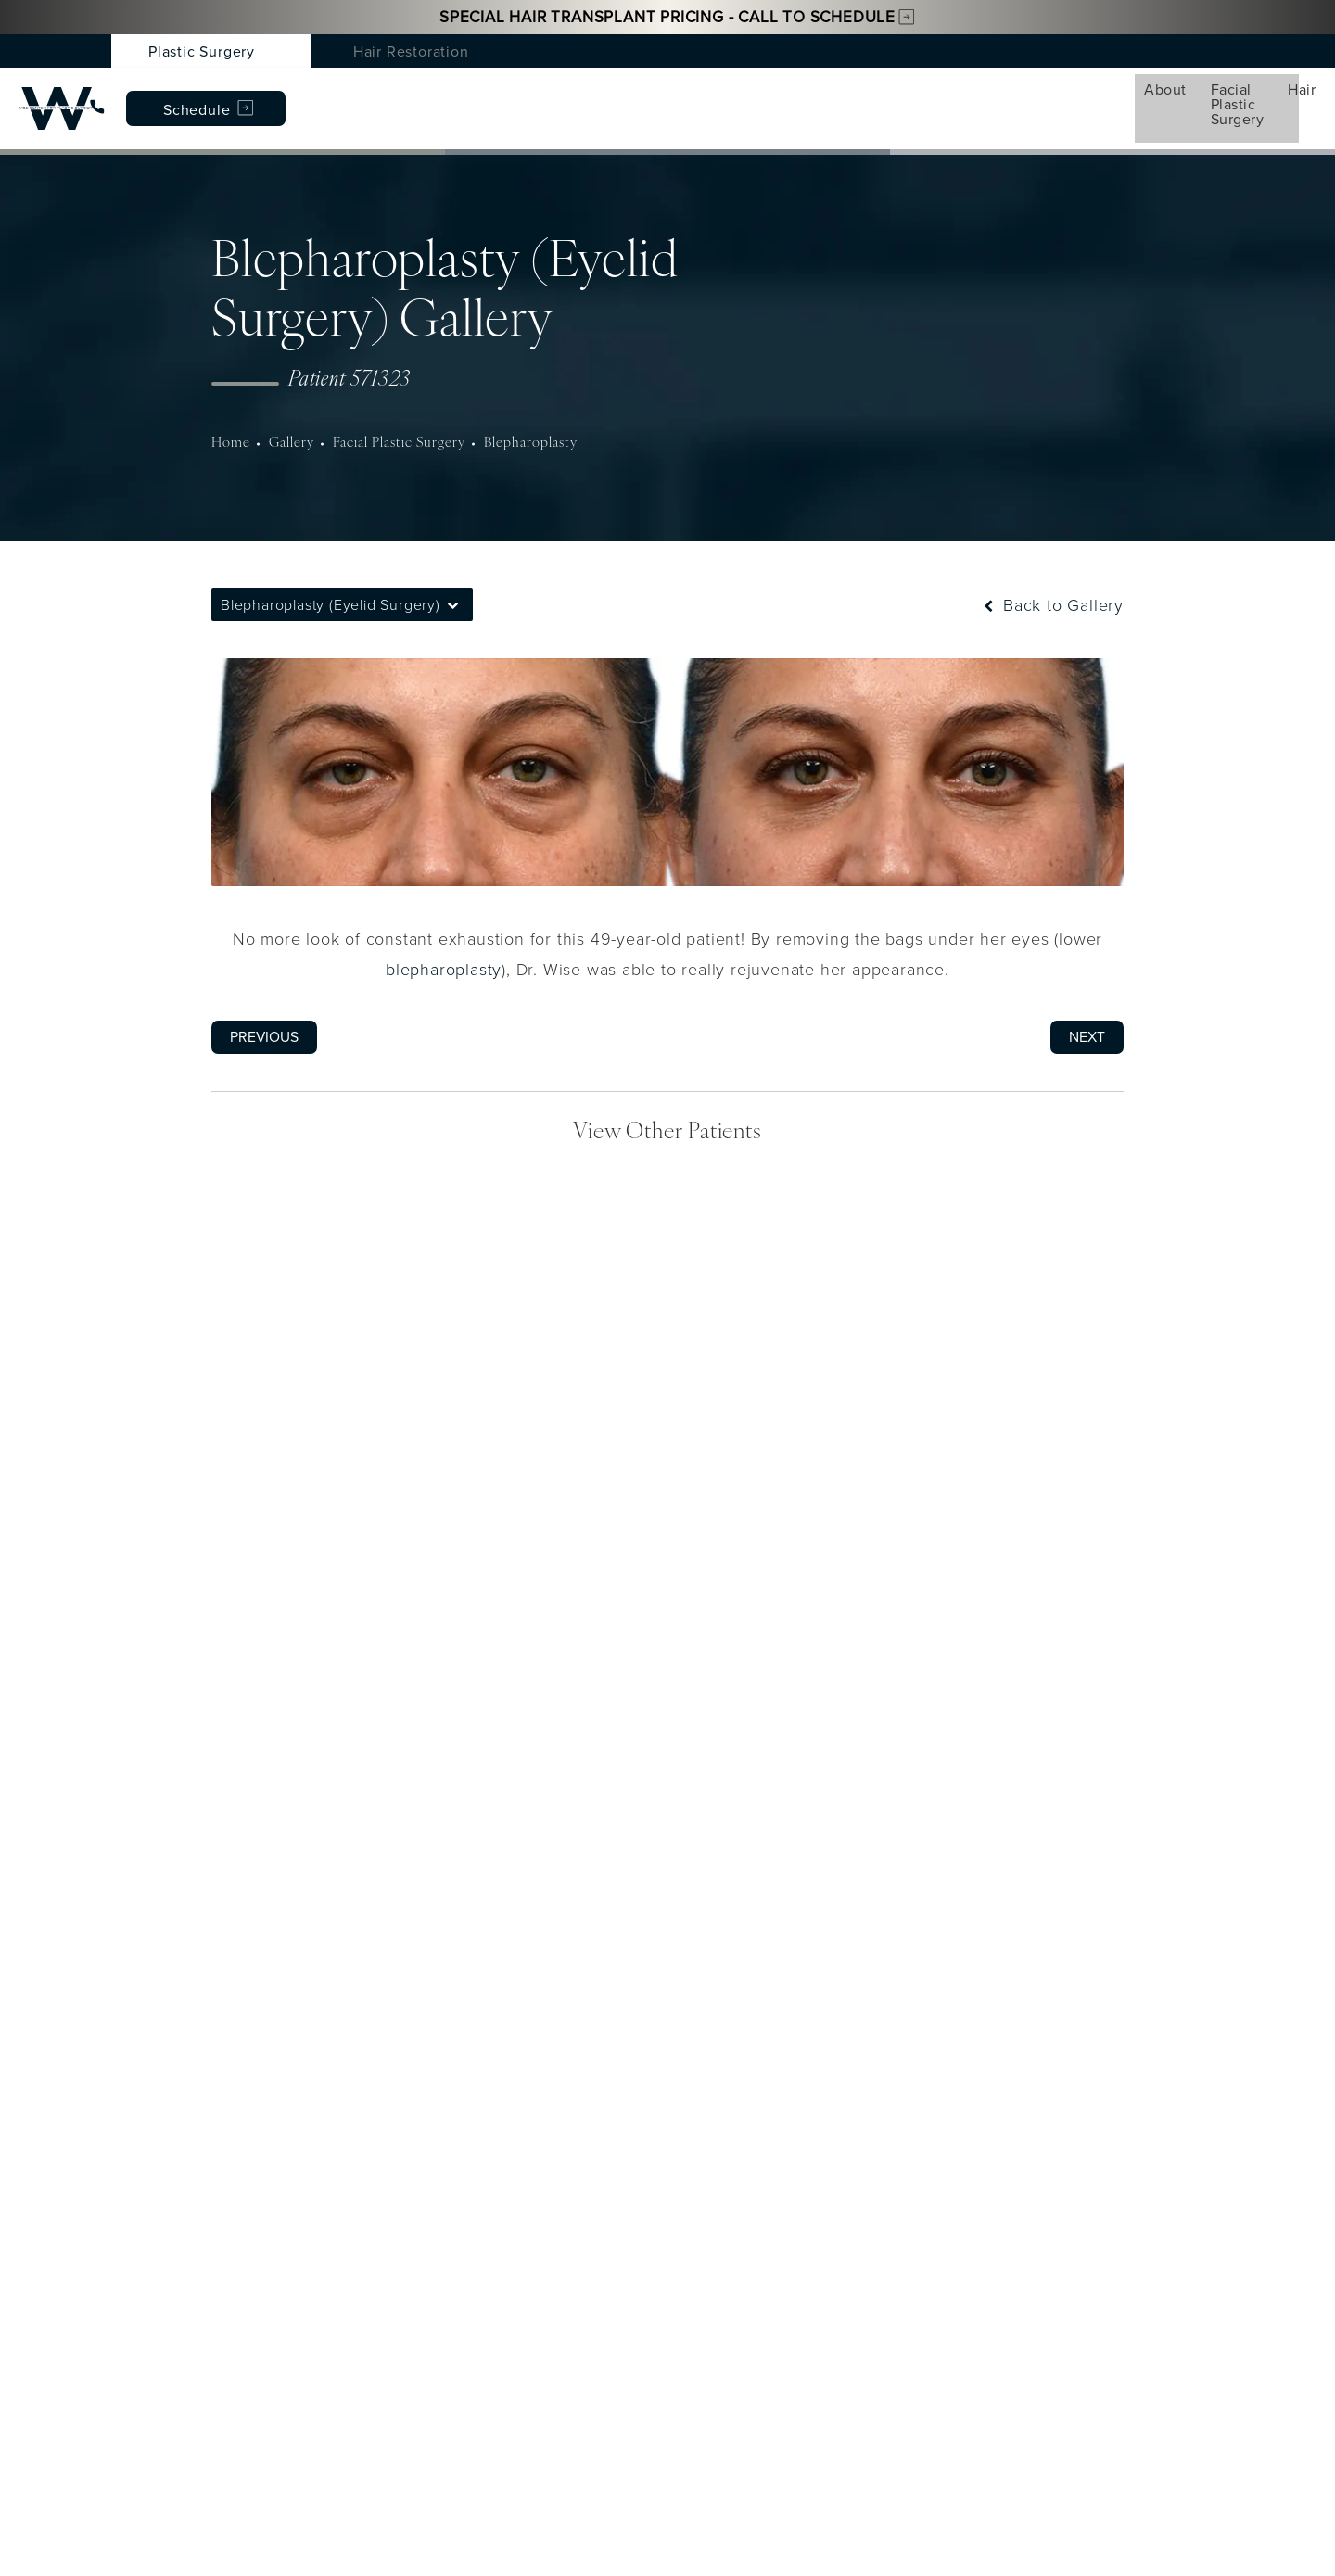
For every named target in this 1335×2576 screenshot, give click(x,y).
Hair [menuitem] (435, 95)
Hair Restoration (411, 51)
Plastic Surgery (201, 51)
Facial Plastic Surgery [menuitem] (303, 95)
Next (1087, 1013)
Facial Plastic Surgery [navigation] (394, 418)
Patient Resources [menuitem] (993, 95)
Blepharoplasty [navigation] (521, 418)
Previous (264, 1013)
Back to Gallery (1052, 580)
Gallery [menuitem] (739, 95)
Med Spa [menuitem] (522, 95)
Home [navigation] (229, 418)
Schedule (1202, 96)
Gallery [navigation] (288, 418)
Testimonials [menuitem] (850, 95)
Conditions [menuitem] (633, 95)
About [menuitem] (165, 95)
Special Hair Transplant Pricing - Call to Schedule (667, 17)
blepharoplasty (444, 944)
